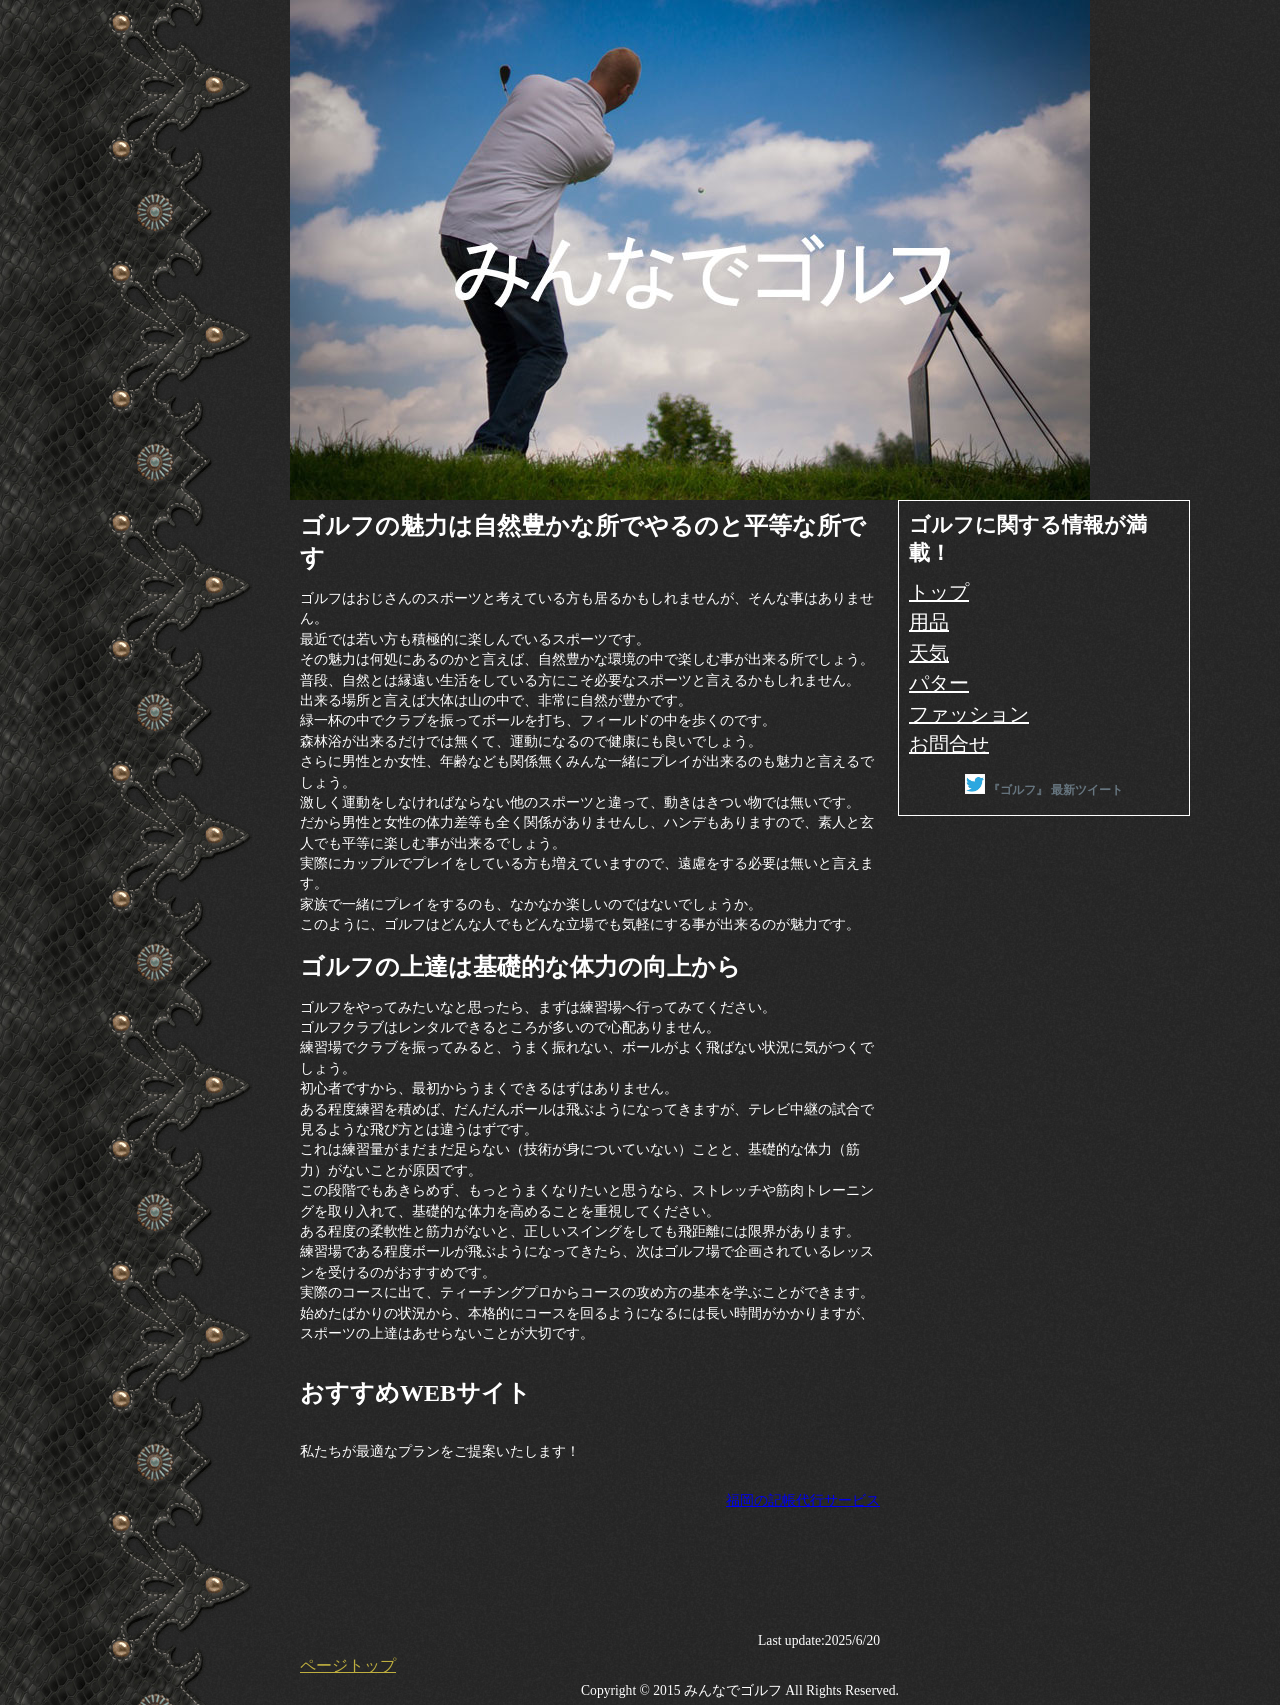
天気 (929, 653)
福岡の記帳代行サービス (803, 1500)
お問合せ (949, 744)
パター (939, 683)
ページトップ (348, 1665)
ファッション (969, 714)
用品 (929, 622)
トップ (939, 592)
